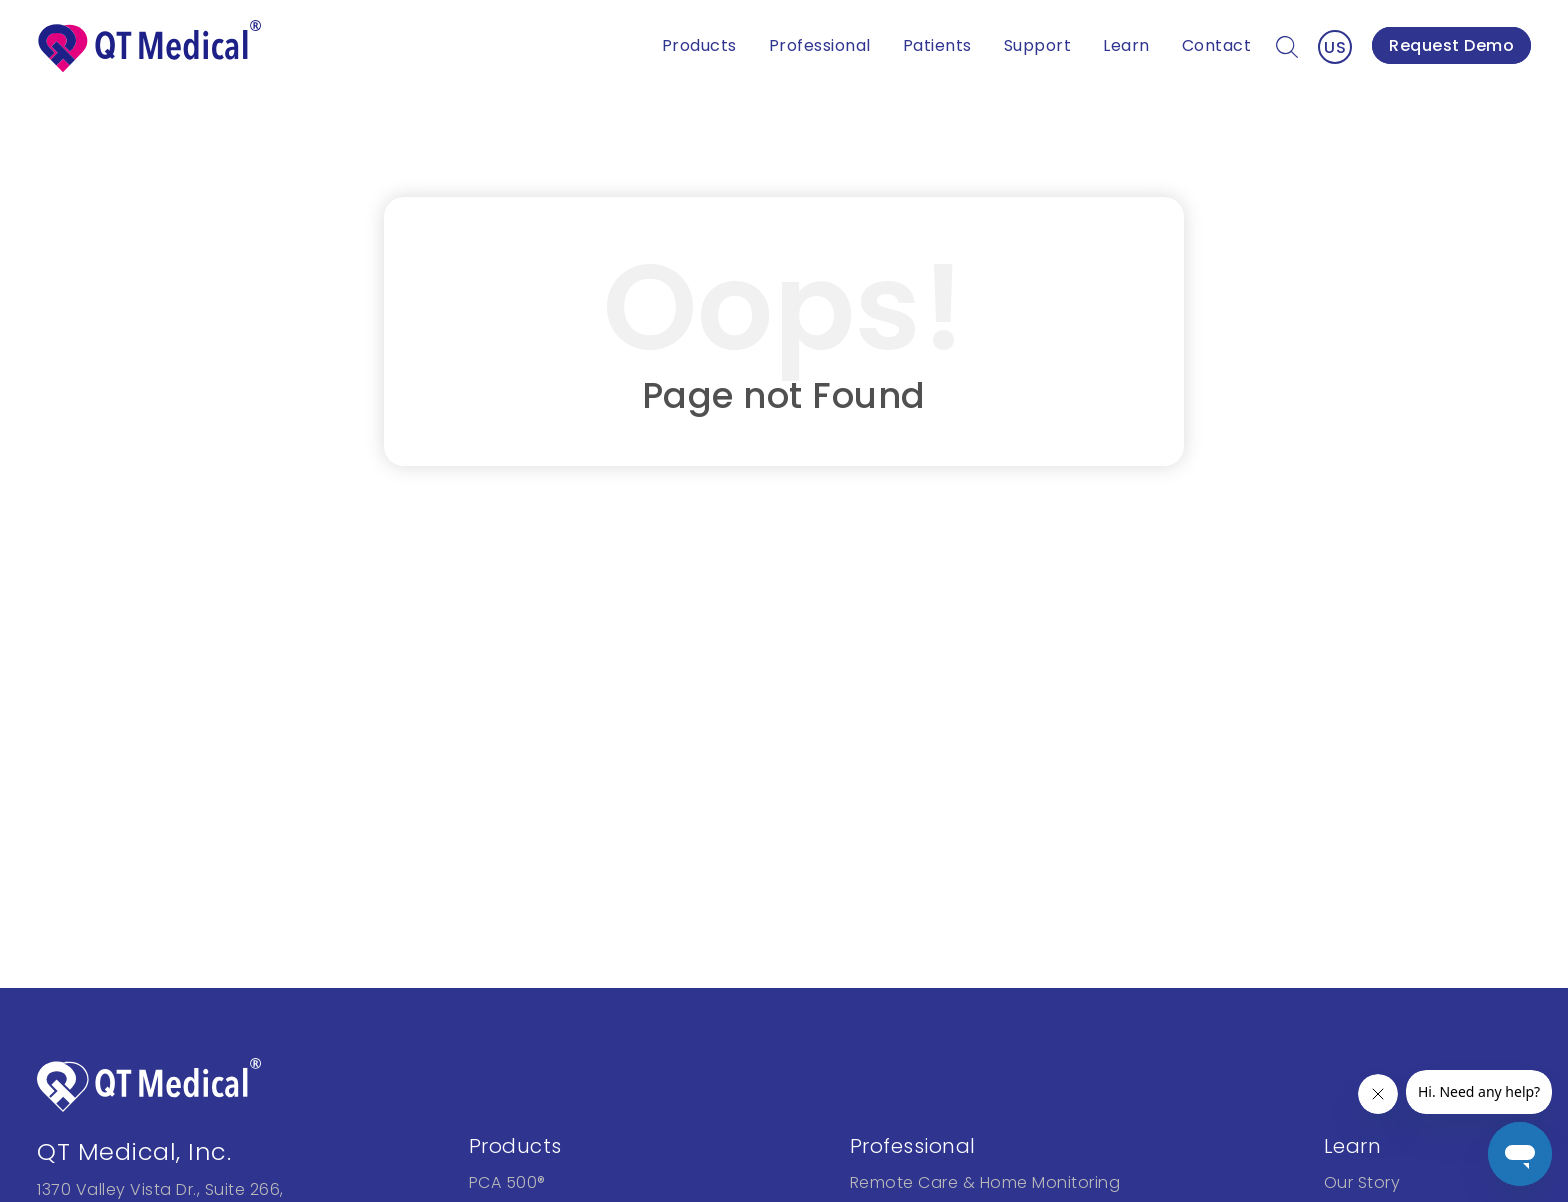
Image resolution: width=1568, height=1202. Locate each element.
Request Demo (1451, 45)
